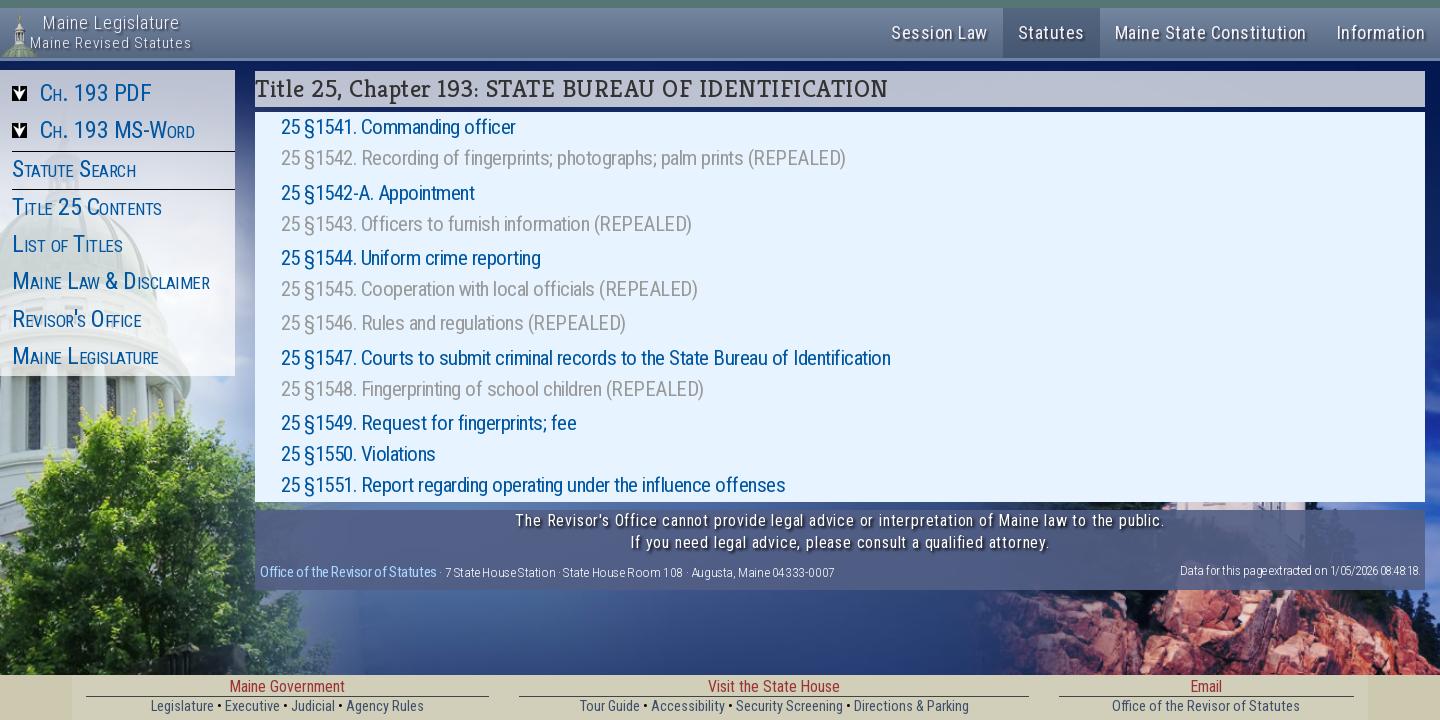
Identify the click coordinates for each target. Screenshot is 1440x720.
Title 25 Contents (87, 207)
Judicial (313, 706)
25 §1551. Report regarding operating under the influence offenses (533, 485)
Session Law (939, 32)
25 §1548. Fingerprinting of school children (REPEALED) (492, 389)
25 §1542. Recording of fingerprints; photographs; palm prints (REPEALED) (563, 158)
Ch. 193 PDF (96, 93)
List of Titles (67, 244)
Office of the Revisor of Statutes (348, 572)
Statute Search (73, 169)
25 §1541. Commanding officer (398, 127)
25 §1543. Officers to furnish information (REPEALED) (486, 224)
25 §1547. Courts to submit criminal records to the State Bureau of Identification (586, 358)
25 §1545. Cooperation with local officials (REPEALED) (489, 289)
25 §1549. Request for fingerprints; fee (429, 423)
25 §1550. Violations (358, 454)
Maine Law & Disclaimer (110, 281)
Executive (252, 706)
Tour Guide (610, 706)
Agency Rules (385, 706)
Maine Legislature (85, 356)
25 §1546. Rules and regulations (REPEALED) (453, 323)
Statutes (1051, 32)
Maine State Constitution (1211, 32)
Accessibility (688, 706)
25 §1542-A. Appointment (378, 193)
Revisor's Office (76, 319)
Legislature (182, 706)
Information (1381, 32)
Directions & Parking (911, 706)
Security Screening (789, 706)
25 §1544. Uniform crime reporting (411, 258)
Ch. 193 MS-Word (117, 130)
